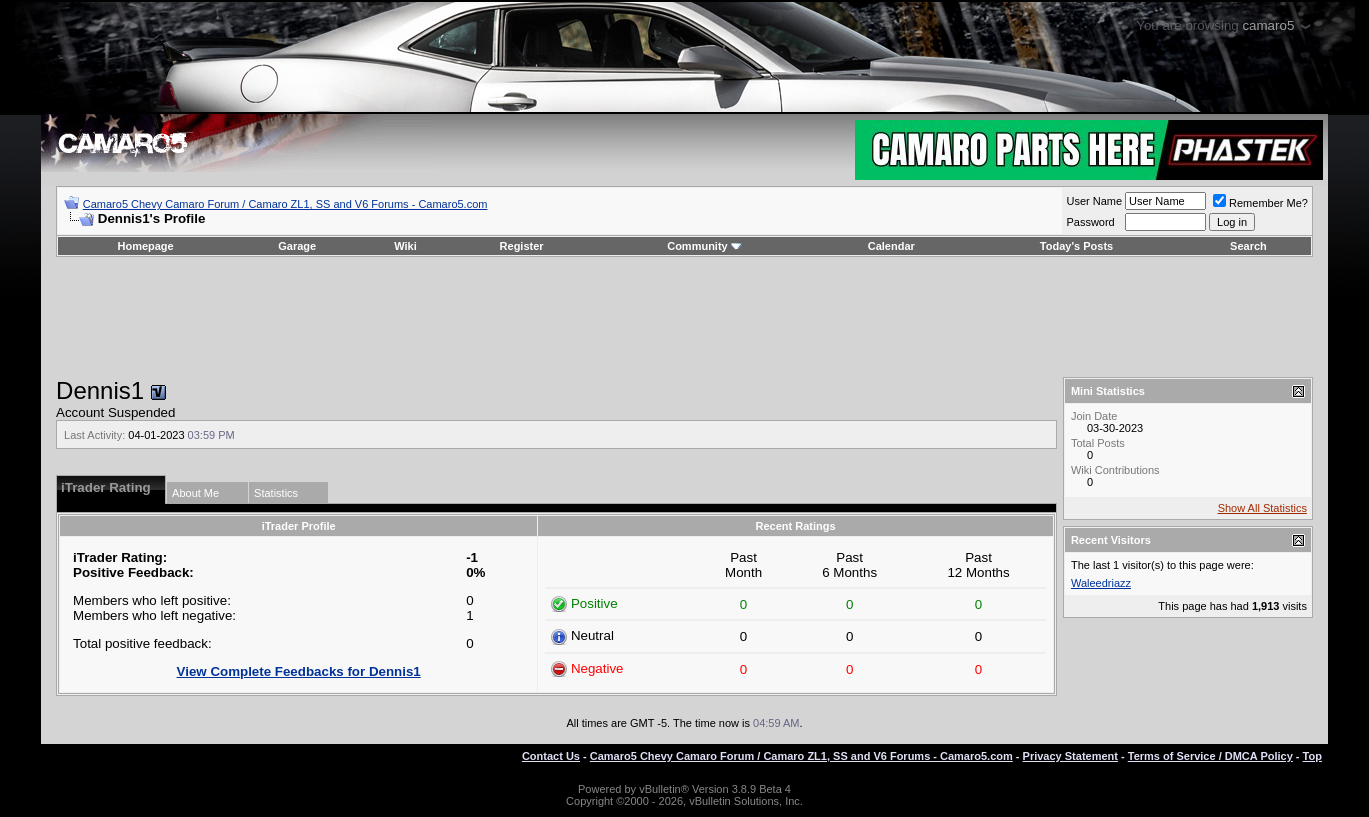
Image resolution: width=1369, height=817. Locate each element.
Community (704, 246)
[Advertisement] (684, 317)
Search (1248, 246)
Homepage (145, 246)
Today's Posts (1076, 246)
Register (522, 246)
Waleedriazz (1101, 583)
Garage (297, 246)
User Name (1094, 201)
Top (1312, 756)
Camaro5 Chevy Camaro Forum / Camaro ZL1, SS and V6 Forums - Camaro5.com (285, 204)
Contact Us (551, 756)
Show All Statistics (1262, 508)
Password (1090, 222)
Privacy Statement (1070, 756)
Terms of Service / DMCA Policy (1210, 756)
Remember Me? (1260, 203)
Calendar (891, 246)
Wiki (405, 246)
